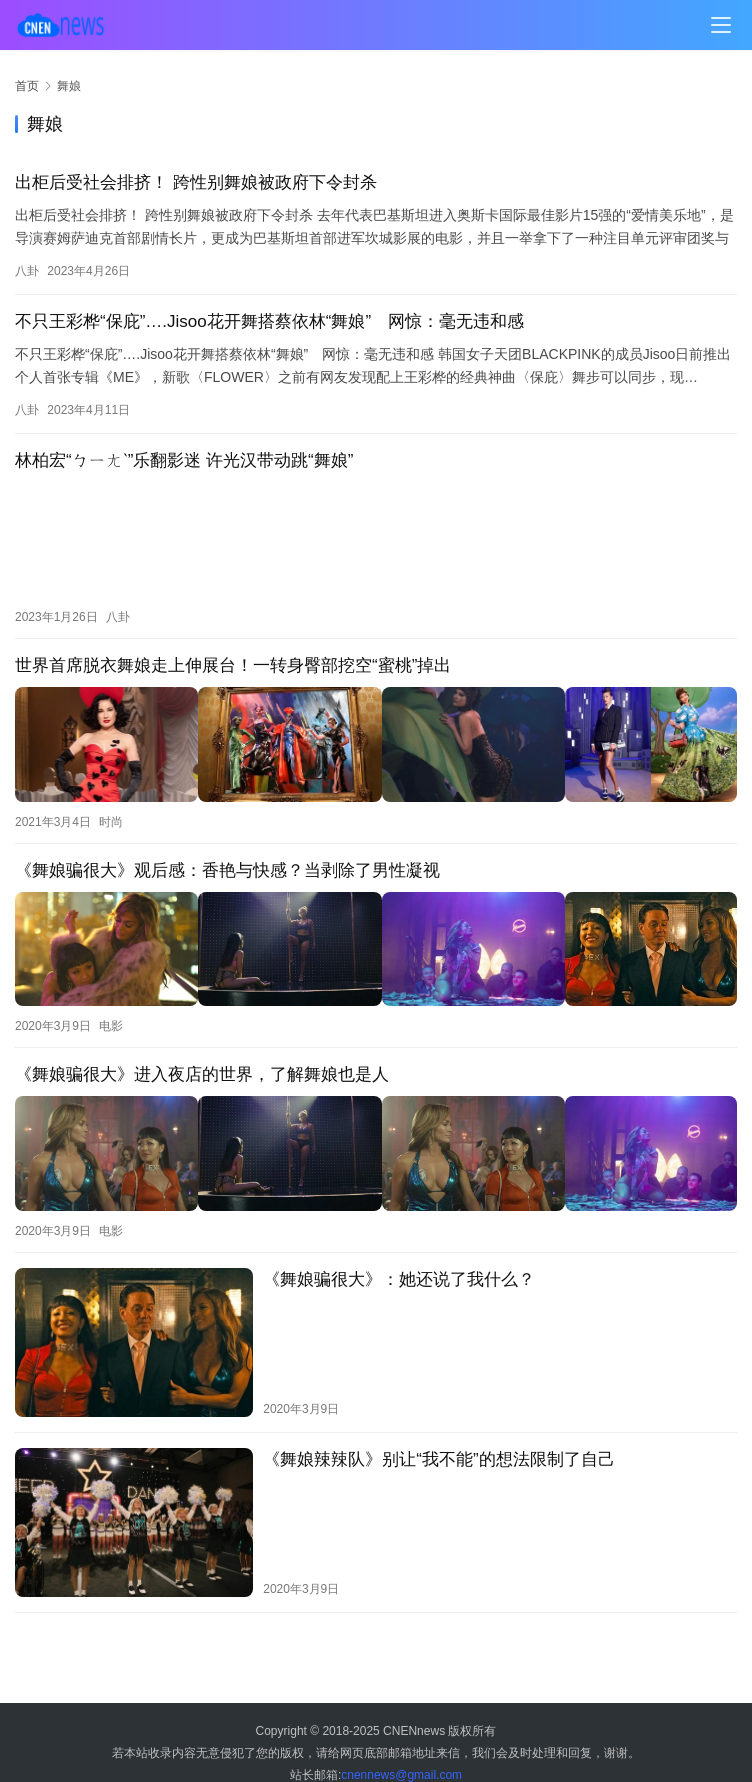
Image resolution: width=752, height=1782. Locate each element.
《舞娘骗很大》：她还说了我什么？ (399, 1257)
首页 (27, 86)
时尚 (111, 811)
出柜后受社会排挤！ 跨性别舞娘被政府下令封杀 (196, 182)
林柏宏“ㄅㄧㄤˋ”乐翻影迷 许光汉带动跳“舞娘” (184, 460)
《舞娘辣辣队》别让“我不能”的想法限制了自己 (438, 1437)
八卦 (27, 271)
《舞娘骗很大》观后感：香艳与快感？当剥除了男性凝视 (227, 859)
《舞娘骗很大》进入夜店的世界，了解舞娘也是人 (202, 1058)
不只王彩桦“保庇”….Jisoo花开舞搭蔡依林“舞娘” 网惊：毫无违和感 (269, 321)
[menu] (721, 25)
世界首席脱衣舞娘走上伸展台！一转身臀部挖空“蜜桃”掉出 (233, 660)
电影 (111, 1010)
